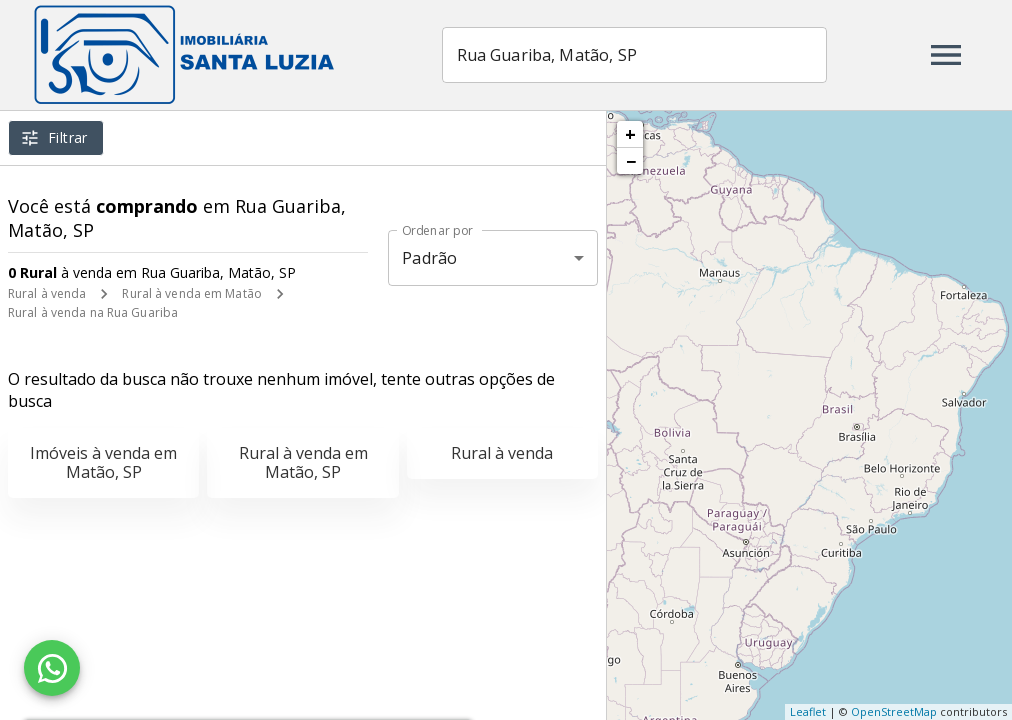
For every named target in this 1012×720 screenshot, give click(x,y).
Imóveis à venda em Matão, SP (103, 462)
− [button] (631, 161)
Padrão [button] (429, 258)
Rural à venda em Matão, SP (303, 462)
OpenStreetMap (894, 711)
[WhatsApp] (52, 668)
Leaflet (808, 711)
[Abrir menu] (946, 55)
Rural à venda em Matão (191, 293)
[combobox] (634, 55)
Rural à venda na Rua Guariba (93, 312)
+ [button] (630, 134)
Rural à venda (47, 293)
